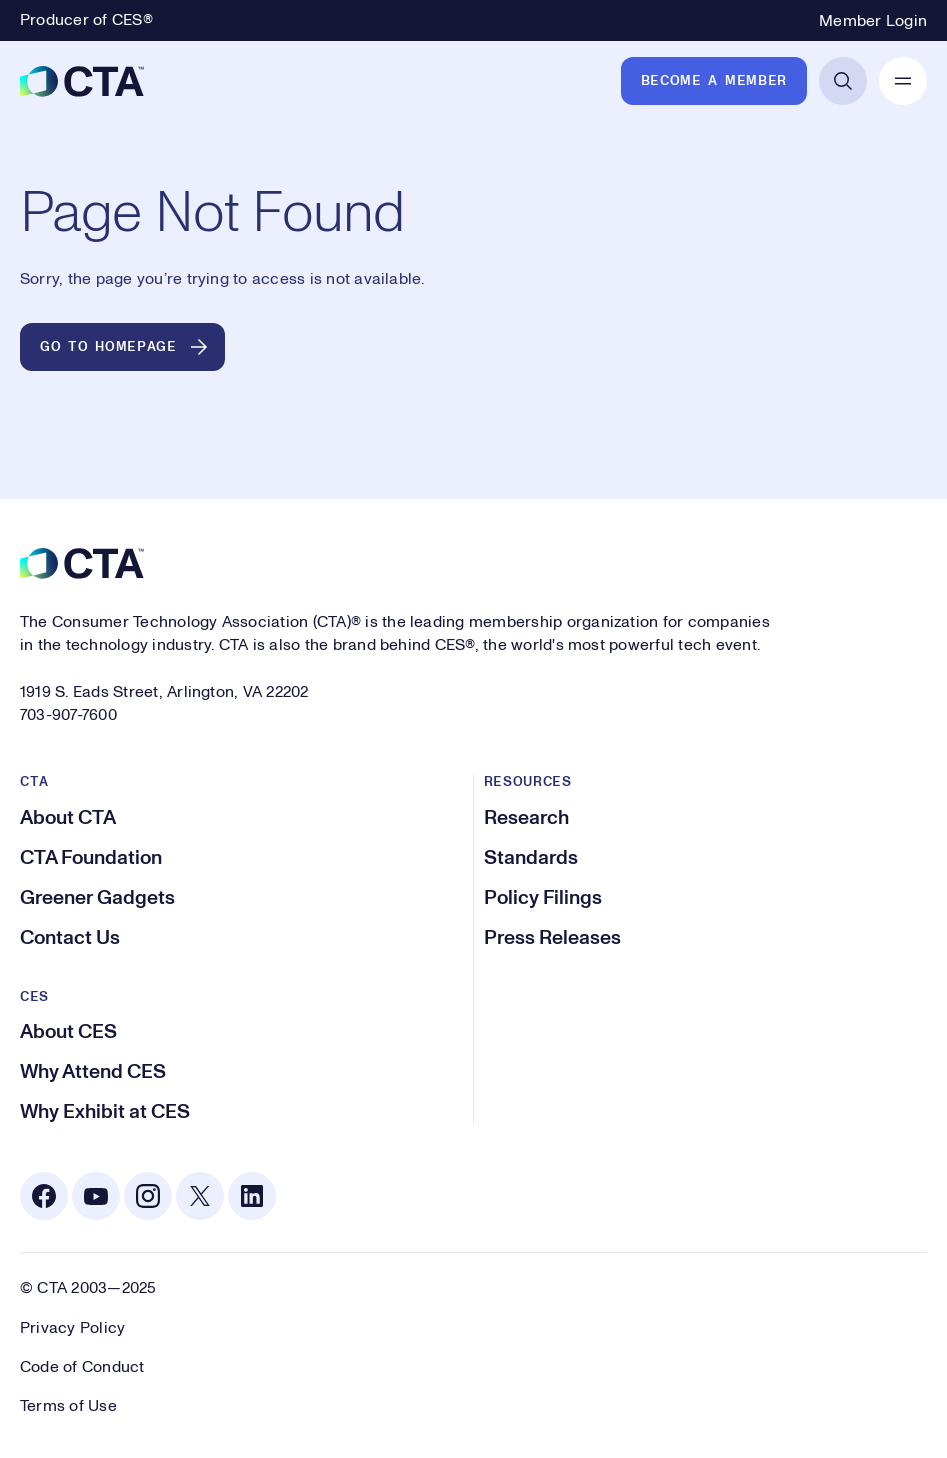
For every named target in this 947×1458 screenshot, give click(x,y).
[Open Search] (843, 81)
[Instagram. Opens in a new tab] (148, 1196)
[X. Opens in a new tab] (200, 1196)
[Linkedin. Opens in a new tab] (252, 1196)
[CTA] (82, 81)
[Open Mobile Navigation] (903, 81)
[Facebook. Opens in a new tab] (44, 1196)
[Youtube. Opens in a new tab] (96, 1196)
